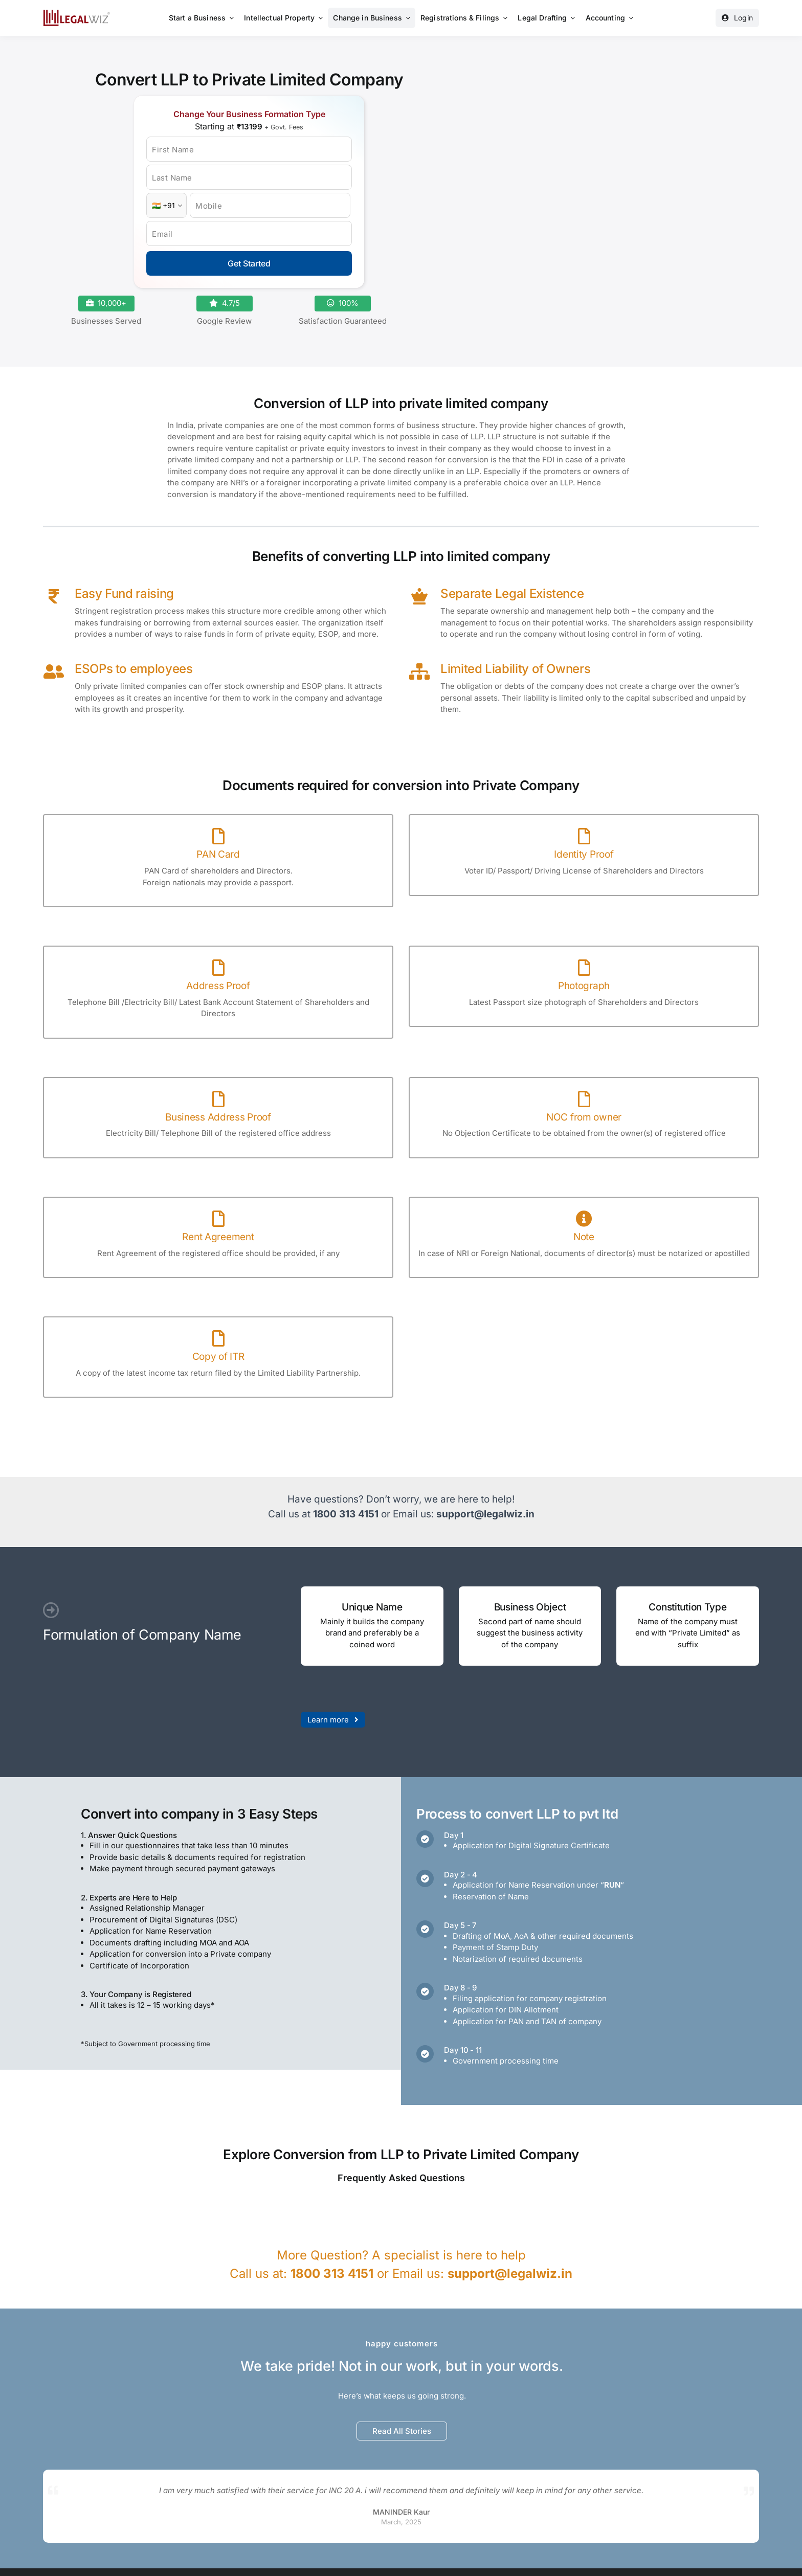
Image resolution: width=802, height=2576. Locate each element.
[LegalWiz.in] (76, 13)
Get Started (249, 263)
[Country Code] (166, 205)
